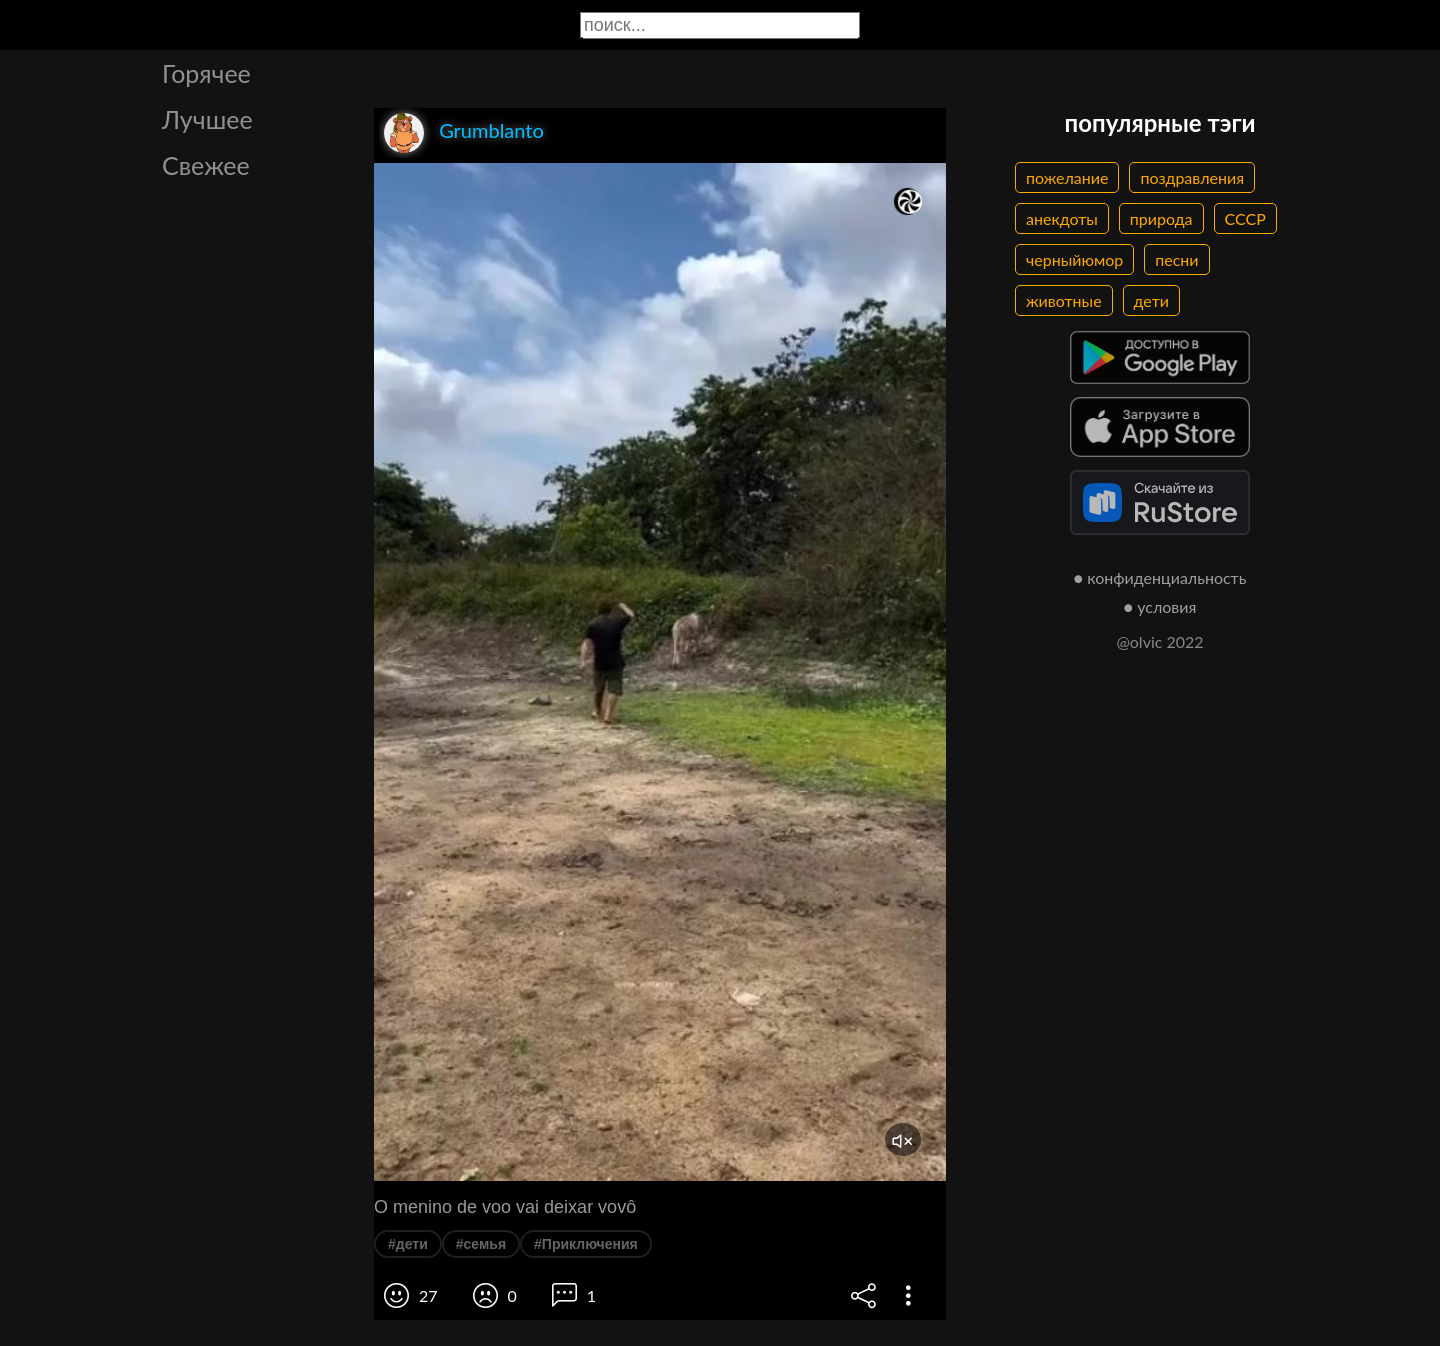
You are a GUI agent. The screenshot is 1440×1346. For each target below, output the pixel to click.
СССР (1245, 218)
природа (1161, 218)
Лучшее (207, 119)
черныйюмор (1074, 259)
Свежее (206, 165)
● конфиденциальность (1160, 577)
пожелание (1067, 177)
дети (1151, 300)
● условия (1160, 606)
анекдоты (1062, 218)
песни (1176, 259)
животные (1064, 300)
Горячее (206, 73)
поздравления (1192, 177)
